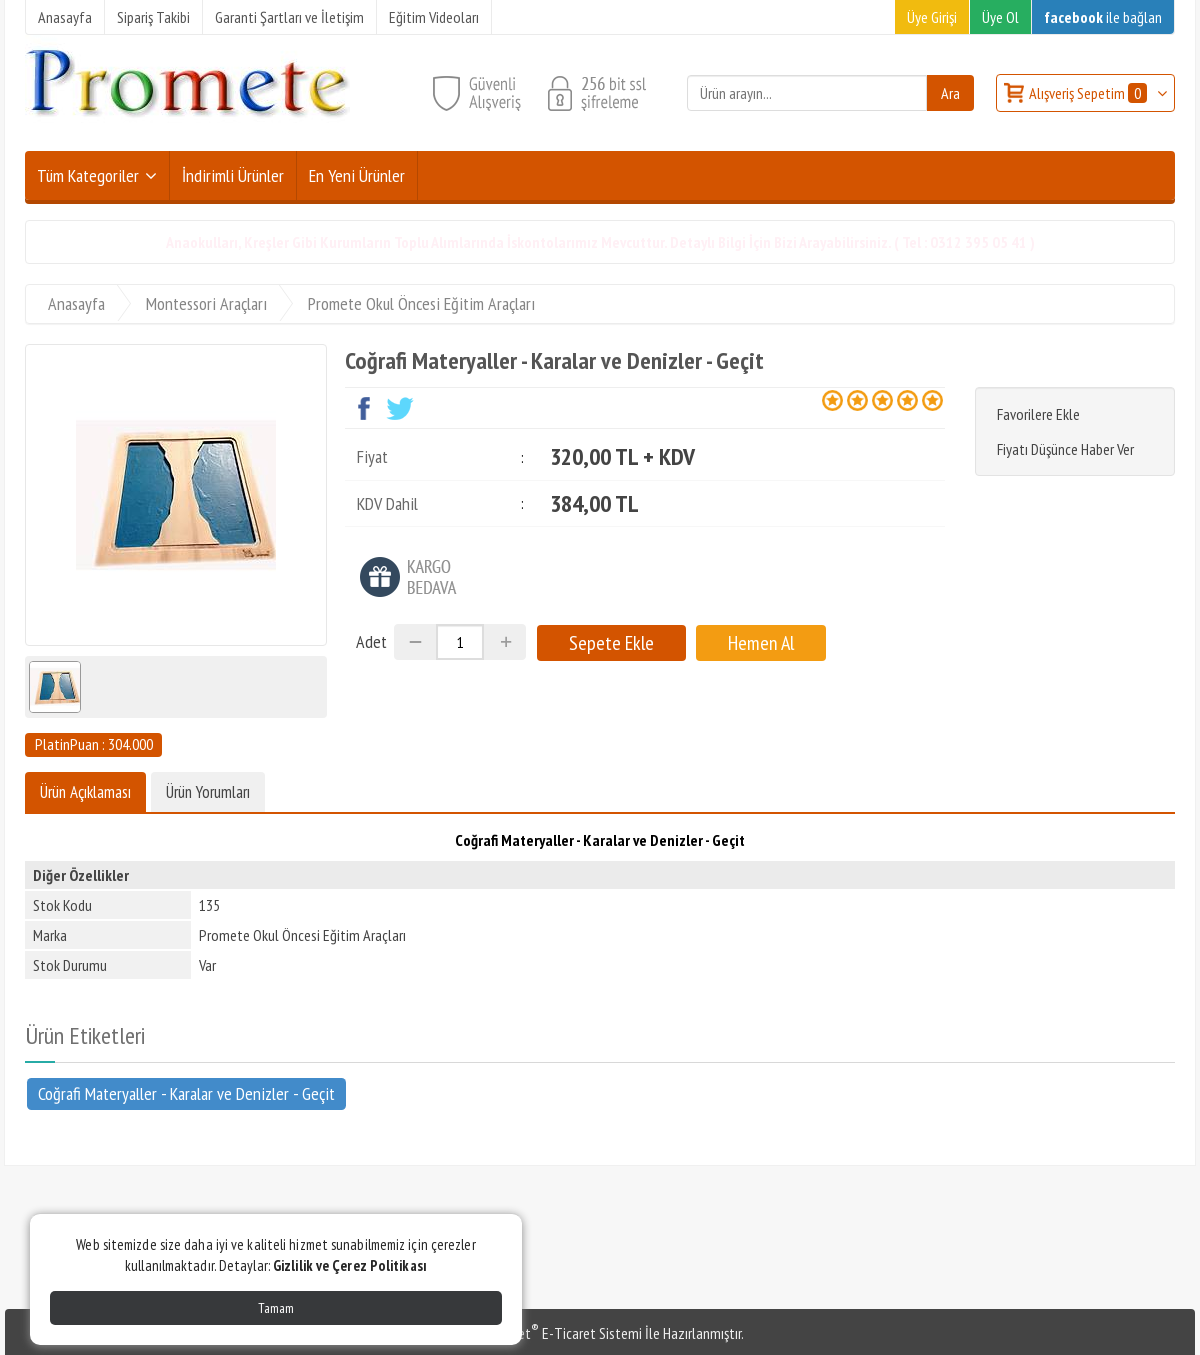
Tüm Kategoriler (88, 175)
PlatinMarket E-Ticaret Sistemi (549, 1333)
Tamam (276, 1308)
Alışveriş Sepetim (1089, 93)
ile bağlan (1103, 17)
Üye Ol (1000, 17)
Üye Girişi (932, 17)
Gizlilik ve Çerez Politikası (350, 1265)
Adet (371, 641)
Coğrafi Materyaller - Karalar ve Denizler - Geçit (186, 1093)
